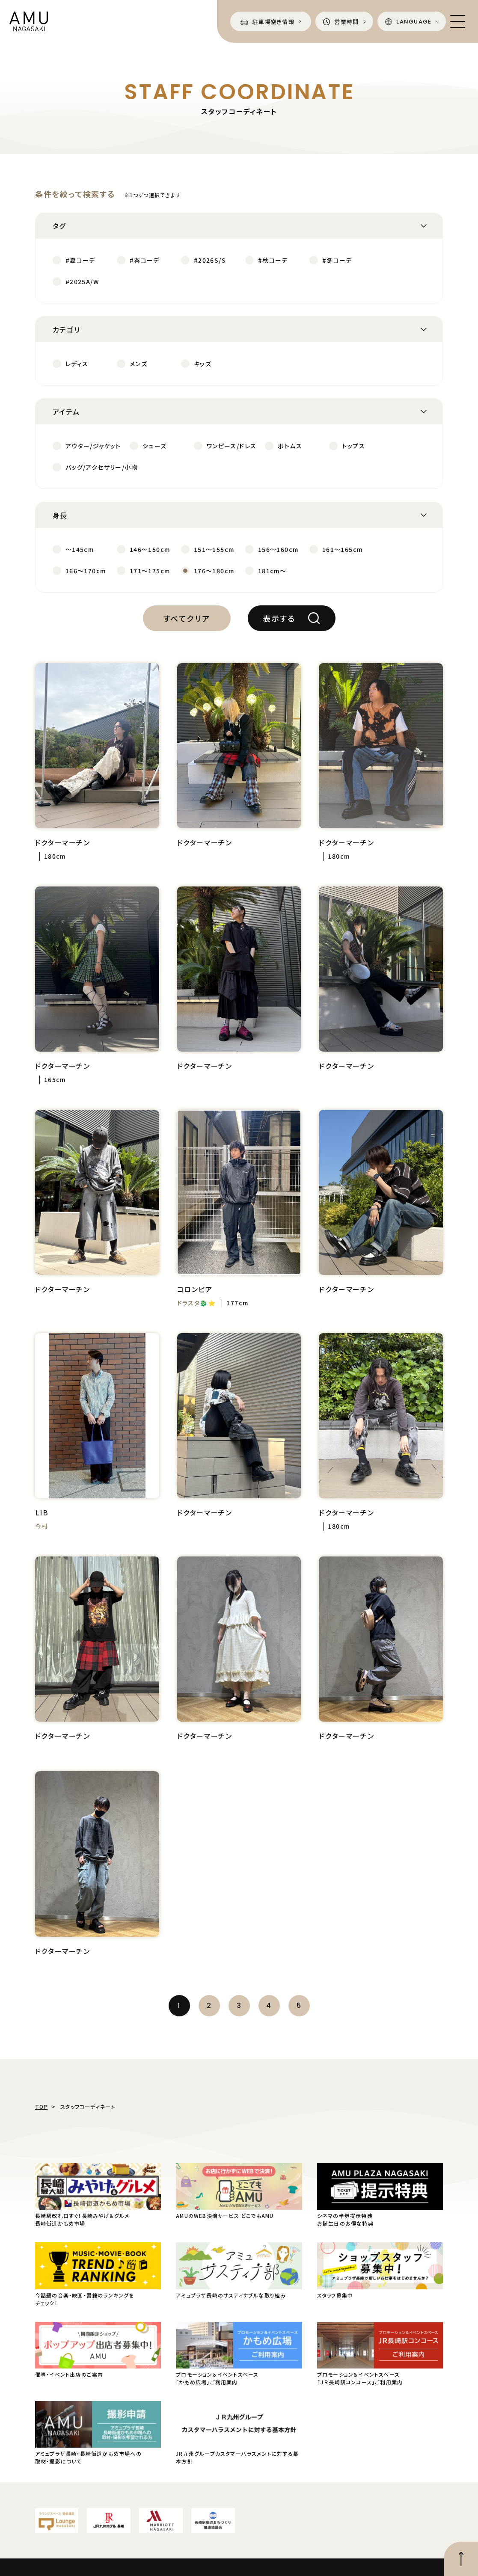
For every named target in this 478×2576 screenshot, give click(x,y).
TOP (41, 2106)
